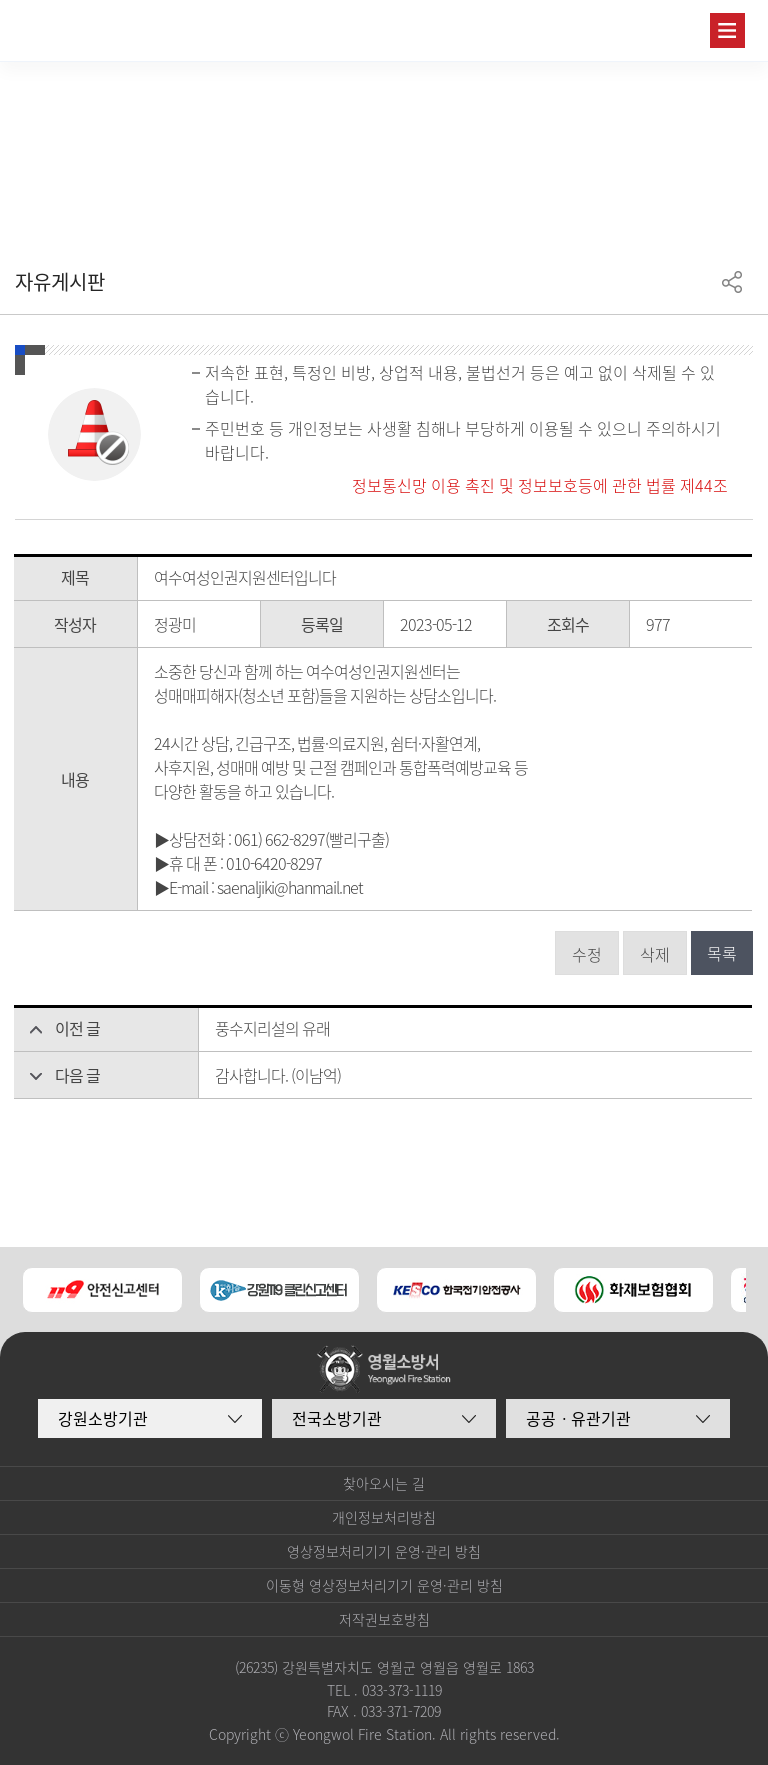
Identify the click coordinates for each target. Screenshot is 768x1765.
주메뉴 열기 (727, 30)
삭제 (655, 954)
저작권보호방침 (384, 1619)
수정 (587, 954)
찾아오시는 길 (384, 1483)
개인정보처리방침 (384, 1517)
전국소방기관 (337, 1418)
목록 (722, 953)
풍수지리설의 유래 (272, 1028)
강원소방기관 (103, 1418)
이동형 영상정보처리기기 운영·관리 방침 (384, 1585)
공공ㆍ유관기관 (578, 1418)
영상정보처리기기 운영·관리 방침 (384, 1551)
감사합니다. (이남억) (278, 1075)
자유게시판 (60, 281)
